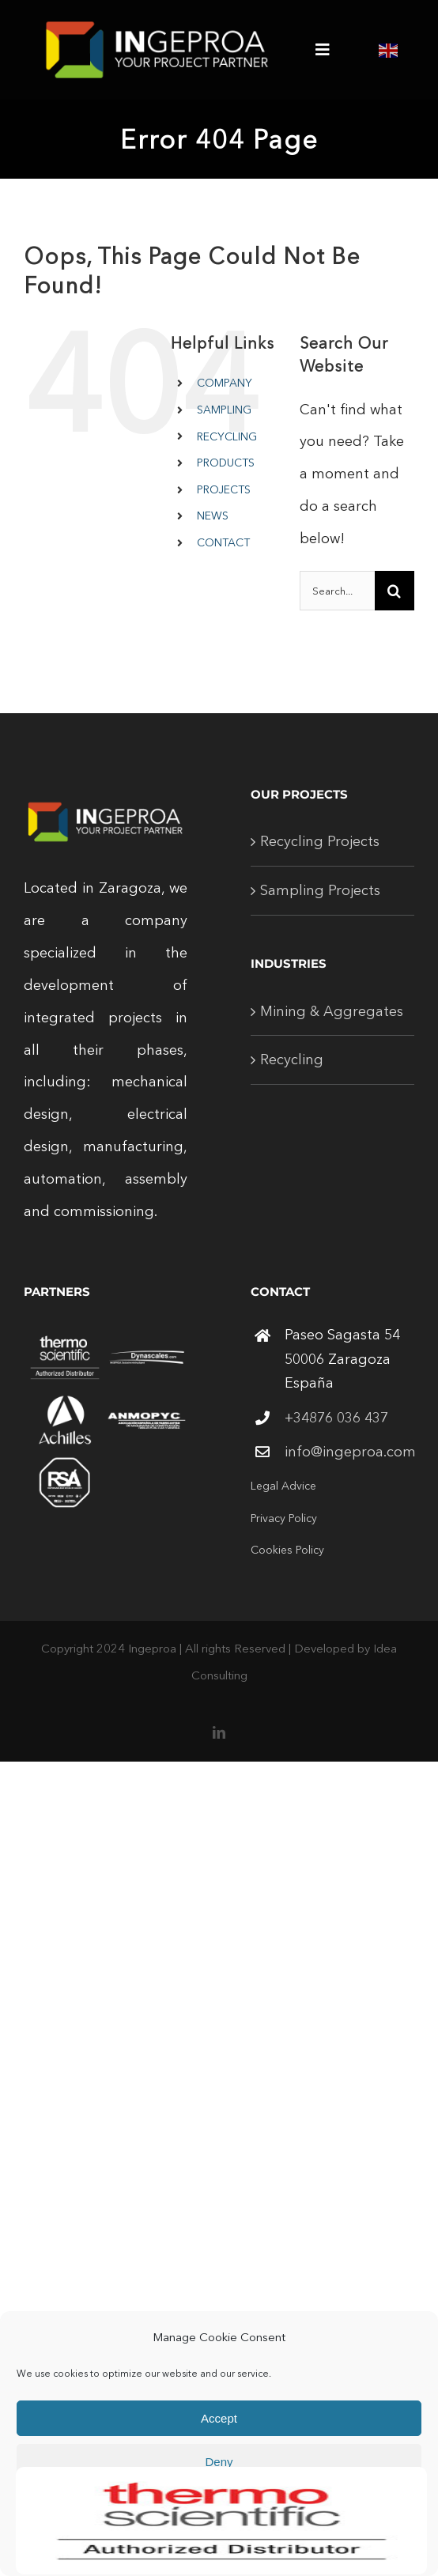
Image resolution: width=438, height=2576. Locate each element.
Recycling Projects (319, 841)
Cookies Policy (287, 1550)
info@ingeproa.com (349, 1451)
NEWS (212, 515)
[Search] (394, 590)
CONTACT (223, 542)
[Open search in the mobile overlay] (224, 567)
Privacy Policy (284, 1518)
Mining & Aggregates (331, 1011)
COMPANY (224, 383)
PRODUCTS (226, 462)
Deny (218, 2461)
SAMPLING (224, 409)
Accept (219, 2418)
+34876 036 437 (336, 1417)
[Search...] (337, 590)
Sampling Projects (320, 890)
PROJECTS (224, 489)
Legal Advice (283, 1486)
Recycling (291, 1059)
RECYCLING (227, 436)
